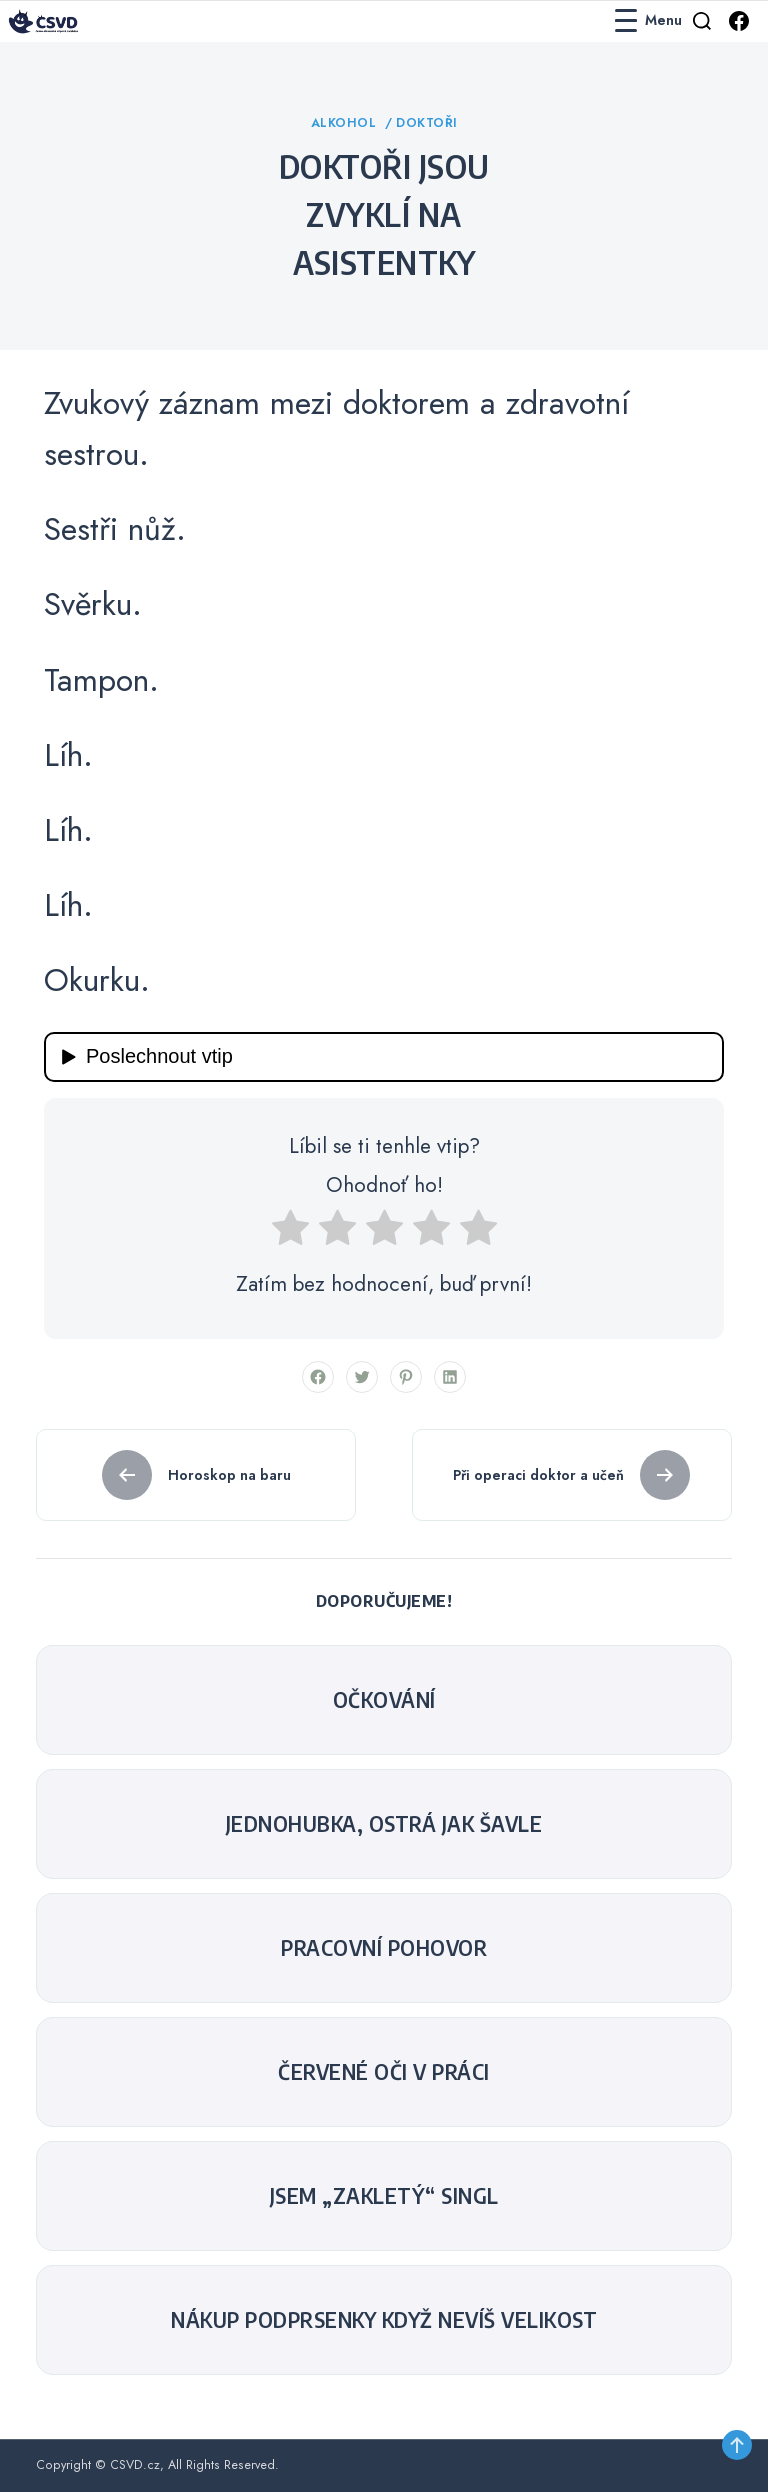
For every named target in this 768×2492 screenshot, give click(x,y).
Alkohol (346, 123)
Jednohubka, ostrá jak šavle (384, 1824)
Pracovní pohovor (384, 1948)
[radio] (290, 1234)
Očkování (384, 1700)
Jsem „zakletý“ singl (384, 2196)
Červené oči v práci (384, 2072)
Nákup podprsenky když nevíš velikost (384, 2320)
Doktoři (427, 123)
